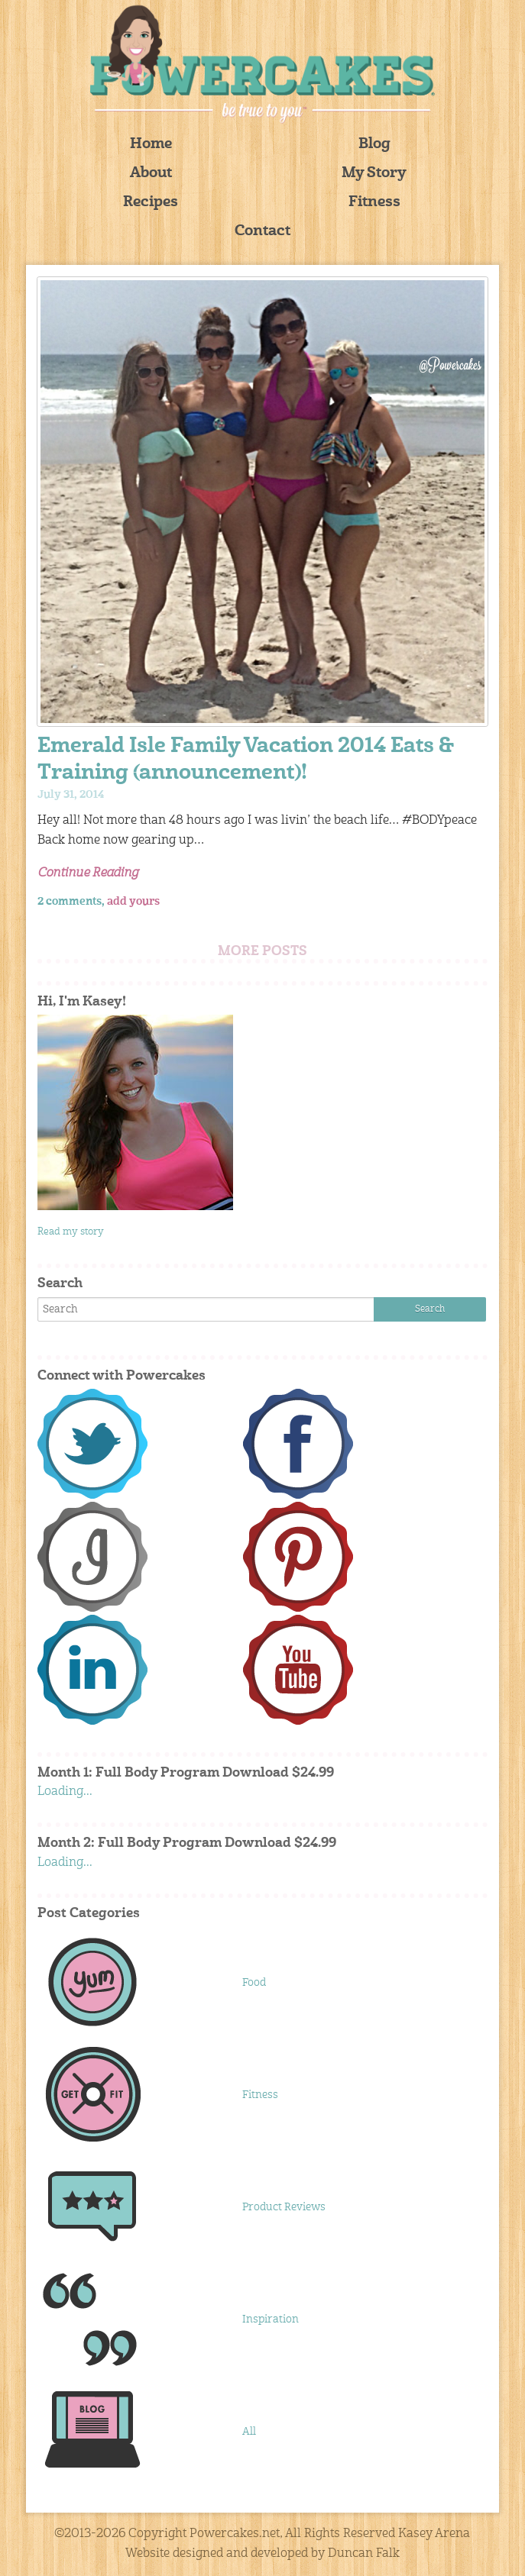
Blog (374, 144)
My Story (374, 173)
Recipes (150, 202)
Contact (262, 231)
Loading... (64, 1792)
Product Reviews (284, 2207)
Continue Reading (87, 873)
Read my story (70, 1232)
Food (254, 1982)
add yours (133, 901)
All (249, 2431)
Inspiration (270, 2319)
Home (151, 144)
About (151, 173)
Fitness (374, 202)
